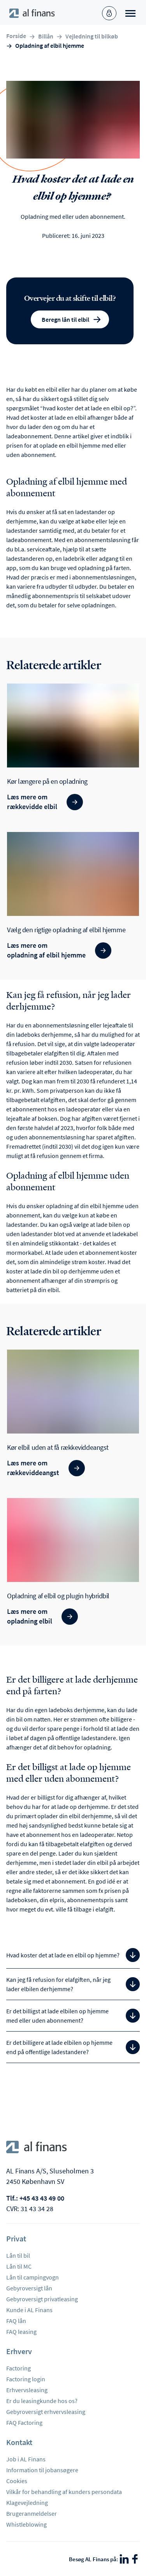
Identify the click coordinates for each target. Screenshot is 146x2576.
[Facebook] (135, 2559)
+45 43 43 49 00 (41, 2198)
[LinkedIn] (124, 2559)
